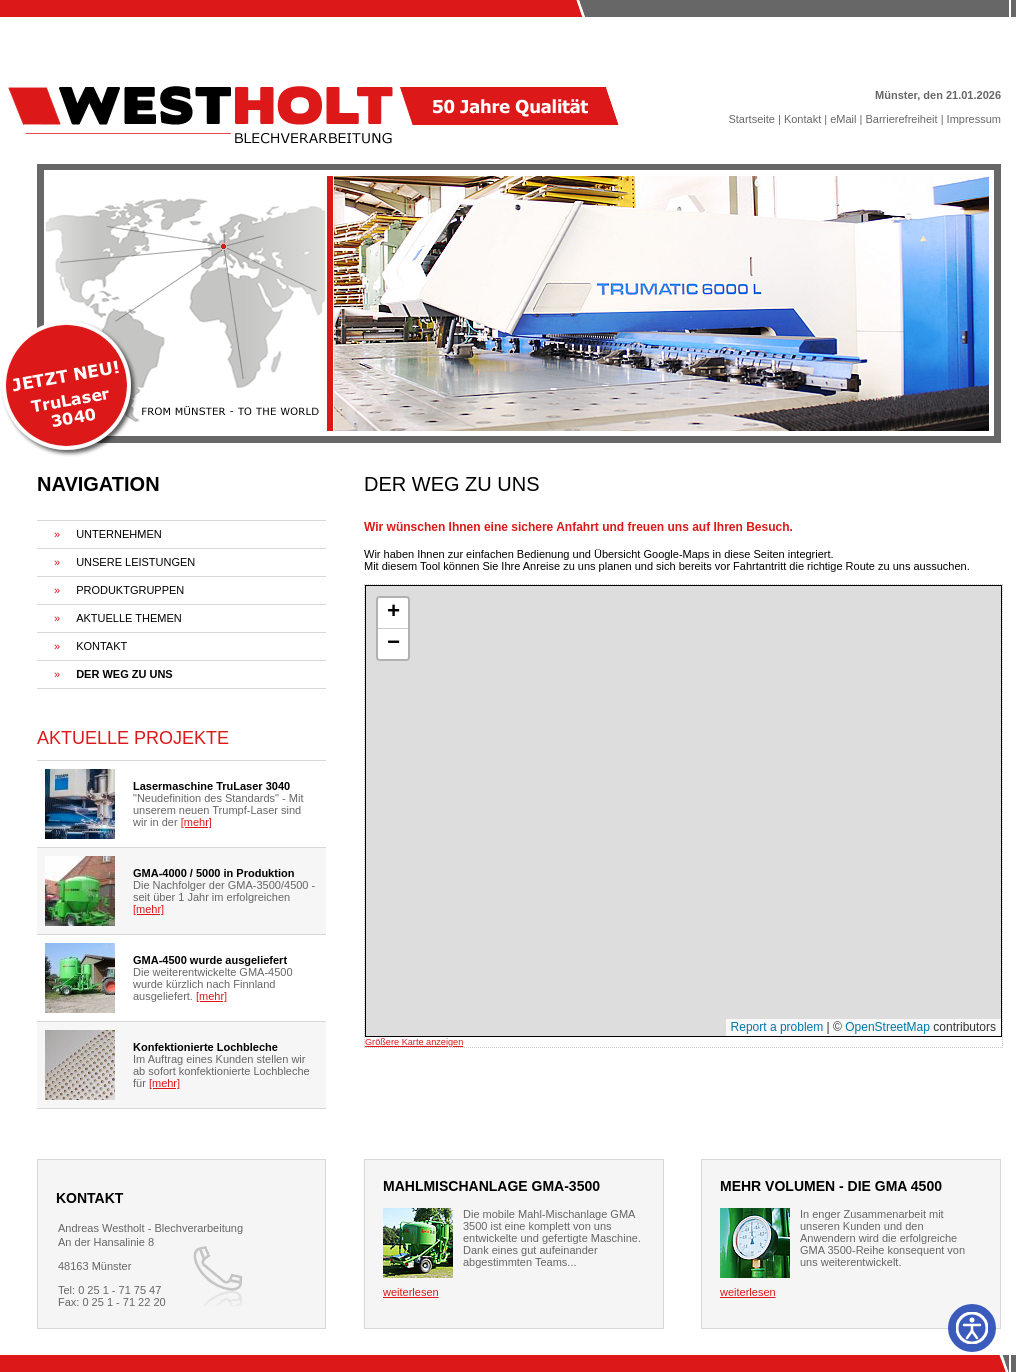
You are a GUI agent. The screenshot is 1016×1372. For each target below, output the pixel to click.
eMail (843, 119)
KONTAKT (101, 646)
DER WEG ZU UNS (124, 674)
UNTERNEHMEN (119, 534)
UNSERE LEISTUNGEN (135, 562)
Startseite (751, 119)
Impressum (974, 119)
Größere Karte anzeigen (414, 1042)
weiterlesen (411, 1292)
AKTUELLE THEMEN (129, 618)
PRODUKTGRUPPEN (130, 590)
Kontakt (802, 119)
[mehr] (196, 822)
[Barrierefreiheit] (972, 1328)
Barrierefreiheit (901, 119)
